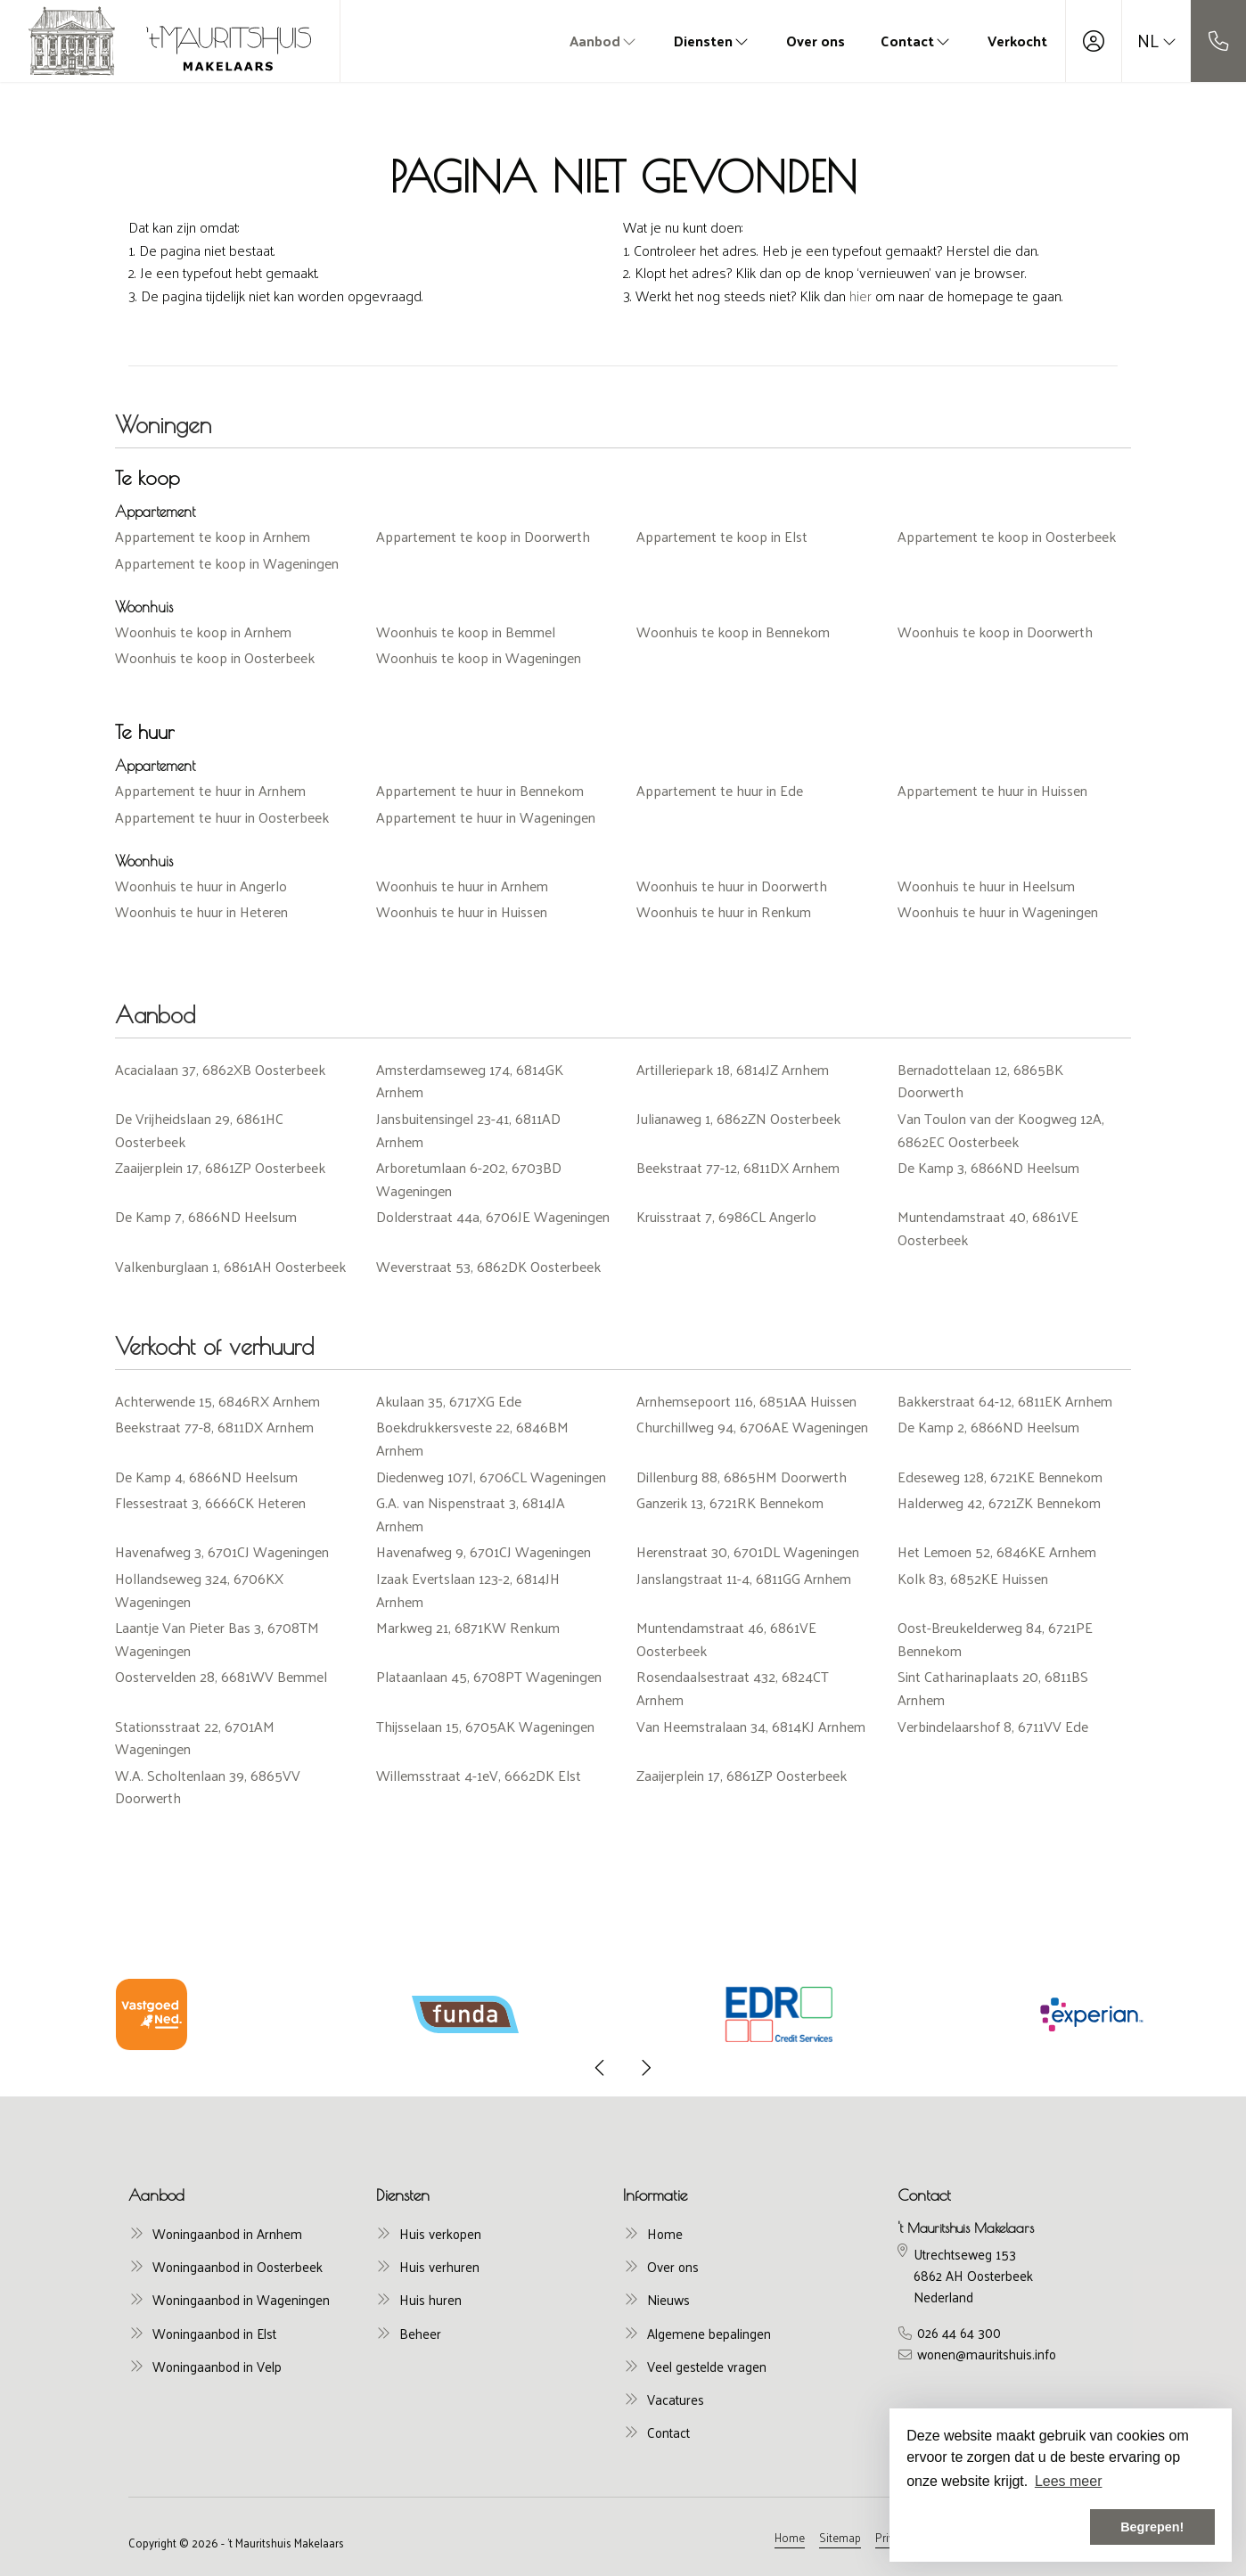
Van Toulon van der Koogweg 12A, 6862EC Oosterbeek (1001, 1129)
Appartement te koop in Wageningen (227, 563)
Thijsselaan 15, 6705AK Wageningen (485, 1726)
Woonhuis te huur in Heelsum (986, 885)
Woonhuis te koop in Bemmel (465, 631)
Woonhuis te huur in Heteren (201, 911)
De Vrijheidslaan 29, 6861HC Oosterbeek (199, 1129)
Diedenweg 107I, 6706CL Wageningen (491, 1476)
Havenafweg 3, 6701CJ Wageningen (222, 1551)
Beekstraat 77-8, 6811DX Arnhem (214, 1427)
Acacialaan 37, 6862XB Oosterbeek (220, 1069)
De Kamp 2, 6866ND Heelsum (988, 1427)
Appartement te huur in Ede (719, 790)
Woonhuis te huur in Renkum (723, 911)
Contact (916, 40)
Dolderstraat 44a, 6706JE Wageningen (493, 1216)
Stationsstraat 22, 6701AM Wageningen (195, 1737)
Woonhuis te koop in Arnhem (203, 631)
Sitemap (840, 2537)
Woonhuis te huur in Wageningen (998, 911)
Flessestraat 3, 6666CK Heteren (210, 1502)
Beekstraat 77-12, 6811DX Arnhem (738, 1167)
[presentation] (601, 2068)
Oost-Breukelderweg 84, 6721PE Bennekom (995, 1638)
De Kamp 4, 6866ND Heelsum (206, 1476)
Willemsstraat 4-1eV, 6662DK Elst (478, 1775)
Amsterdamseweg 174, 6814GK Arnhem (469, 1080)
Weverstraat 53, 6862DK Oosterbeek (488, 1266)
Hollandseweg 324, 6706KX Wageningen (199, 1589)
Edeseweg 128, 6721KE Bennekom (1000, 1476)
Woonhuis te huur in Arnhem (462, 885)
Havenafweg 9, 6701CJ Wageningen (483, 1551)
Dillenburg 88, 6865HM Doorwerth (741, 1476)
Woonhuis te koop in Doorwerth (995, 631)
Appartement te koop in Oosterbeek (1007, 536)
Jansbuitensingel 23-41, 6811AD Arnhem (468, 1129)
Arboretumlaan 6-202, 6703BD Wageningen (469, 1178)
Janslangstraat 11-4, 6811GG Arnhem (743, 1578)
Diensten (712, 40)
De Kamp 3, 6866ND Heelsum (988, 1167)
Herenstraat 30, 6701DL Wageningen (747, 1551)
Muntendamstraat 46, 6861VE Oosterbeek (726, 1638)
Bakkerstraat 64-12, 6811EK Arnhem (1005, 1401)
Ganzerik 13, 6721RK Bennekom (730, 1502)
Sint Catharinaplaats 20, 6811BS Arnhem (993, 1687)
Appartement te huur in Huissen (992, 790)
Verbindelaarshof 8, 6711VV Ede (993, 1726)
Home (790, 2537)
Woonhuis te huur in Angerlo (201, 885)
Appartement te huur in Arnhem (210, 790)
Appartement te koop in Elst (721, 536)
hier (860, 295)
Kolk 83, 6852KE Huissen (973, 1578)
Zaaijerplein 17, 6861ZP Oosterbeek (220, 1167)
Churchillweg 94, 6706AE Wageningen (752, 1427)
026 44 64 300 (959, 2332)
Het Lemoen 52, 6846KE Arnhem (997, 1551)
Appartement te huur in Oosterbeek (222, 817)
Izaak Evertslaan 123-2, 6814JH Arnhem (468, 1589)
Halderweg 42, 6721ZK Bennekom (999, 1502)
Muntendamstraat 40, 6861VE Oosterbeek (988, 1227)
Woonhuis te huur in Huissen (461, 911)
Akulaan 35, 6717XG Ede (448, 1401)
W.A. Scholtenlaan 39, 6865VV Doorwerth (207, 1786)
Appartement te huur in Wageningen (485, 817)
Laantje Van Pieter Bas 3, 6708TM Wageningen (217, 1638)
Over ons (815, 40)
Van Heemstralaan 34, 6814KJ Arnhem (750, 1726)
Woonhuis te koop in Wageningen (478, 657)
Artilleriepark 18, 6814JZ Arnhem (732, 1069)
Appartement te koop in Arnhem (212, 536)
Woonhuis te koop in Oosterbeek (215, 657)
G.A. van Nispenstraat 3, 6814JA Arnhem (470, 1513)
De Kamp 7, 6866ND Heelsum (206, 1216)
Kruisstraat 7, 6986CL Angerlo (726, 1216)
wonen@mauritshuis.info (986, 2354)
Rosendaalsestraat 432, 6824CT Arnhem (732, 1687)
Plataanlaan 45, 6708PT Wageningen (489, 1676)
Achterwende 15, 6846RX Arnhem (217, 1401)
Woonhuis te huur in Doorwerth (731, 885)
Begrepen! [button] (1152, 2527)
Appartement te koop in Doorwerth (483, 536)
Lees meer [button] (1069, 2481)
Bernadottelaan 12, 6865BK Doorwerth (980, 1080)
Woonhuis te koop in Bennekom (733, 631)
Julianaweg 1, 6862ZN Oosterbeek (738, 1118)
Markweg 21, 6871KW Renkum (468, 1627)
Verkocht (1017, 40)
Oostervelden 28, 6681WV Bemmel (221, 1676)
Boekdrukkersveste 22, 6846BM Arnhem (472, 1438)
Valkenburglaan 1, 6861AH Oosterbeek (230, 1266)
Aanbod (604, 40)
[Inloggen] (1093, 41)
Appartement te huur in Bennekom (480, 790)
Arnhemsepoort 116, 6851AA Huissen (746, 1401)
